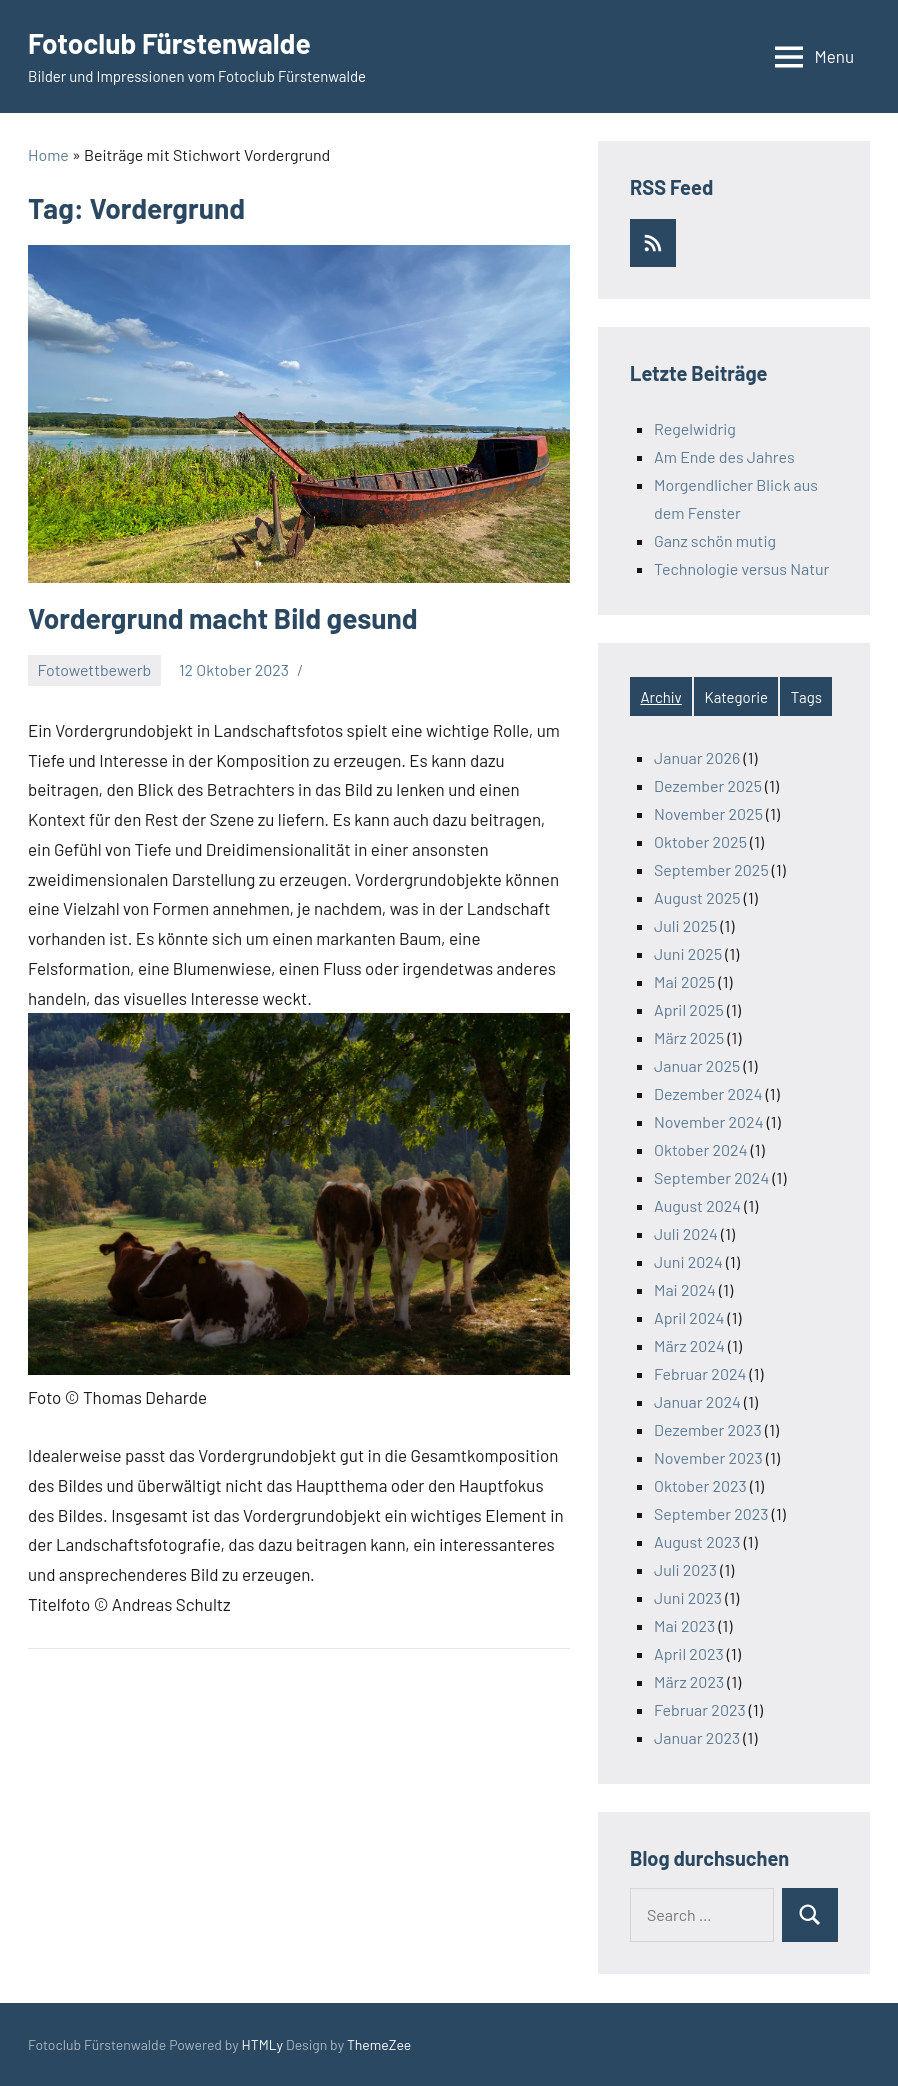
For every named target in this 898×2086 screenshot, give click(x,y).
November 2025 (708, 813)
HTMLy (262, 2044)
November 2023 (708, 1457)
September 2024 (711, 1177)
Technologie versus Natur (741, 568)
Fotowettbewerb (95, 669)
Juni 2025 (688, 953)
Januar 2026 (697, 757)
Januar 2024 (697, 1401)
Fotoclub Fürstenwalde (169, 43)
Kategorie (736, 697)
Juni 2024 (688, 1261)
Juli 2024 (686, 1233)
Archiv (660, 697)
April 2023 (689, 1653)
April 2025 (689, 1009)
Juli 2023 (685, 1569)
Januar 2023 (697, 1737)
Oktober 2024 (700, 1149)
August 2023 (697, 1541)
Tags (806, 697)
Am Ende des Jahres (724, 456)
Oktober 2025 (700, 841)
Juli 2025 (685, 925)
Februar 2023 (700, 1709)
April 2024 (689, 1317)
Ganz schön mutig (715, 540)
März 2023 (689, 1681)
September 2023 (711, 1513)
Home (48, 154)
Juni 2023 (688, 1597)
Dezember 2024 (708, 1093)
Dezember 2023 (708, 1429)
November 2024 (708, 1121)
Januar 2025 (697, 1065)
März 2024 (689, 1345)
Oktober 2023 (700, 1485)
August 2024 (697, 1205)
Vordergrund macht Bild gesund (223, 618)
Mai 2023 (684, 1625)
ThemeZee (379, 2044)
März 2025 (689, 1037)
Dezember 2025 (708, 785)
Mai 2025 (684, 981)
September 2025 (711, 869)
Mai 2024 (685, 1289)
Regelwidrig (695, 428)
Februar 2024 (700, 1373)
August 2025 (697, 897)
